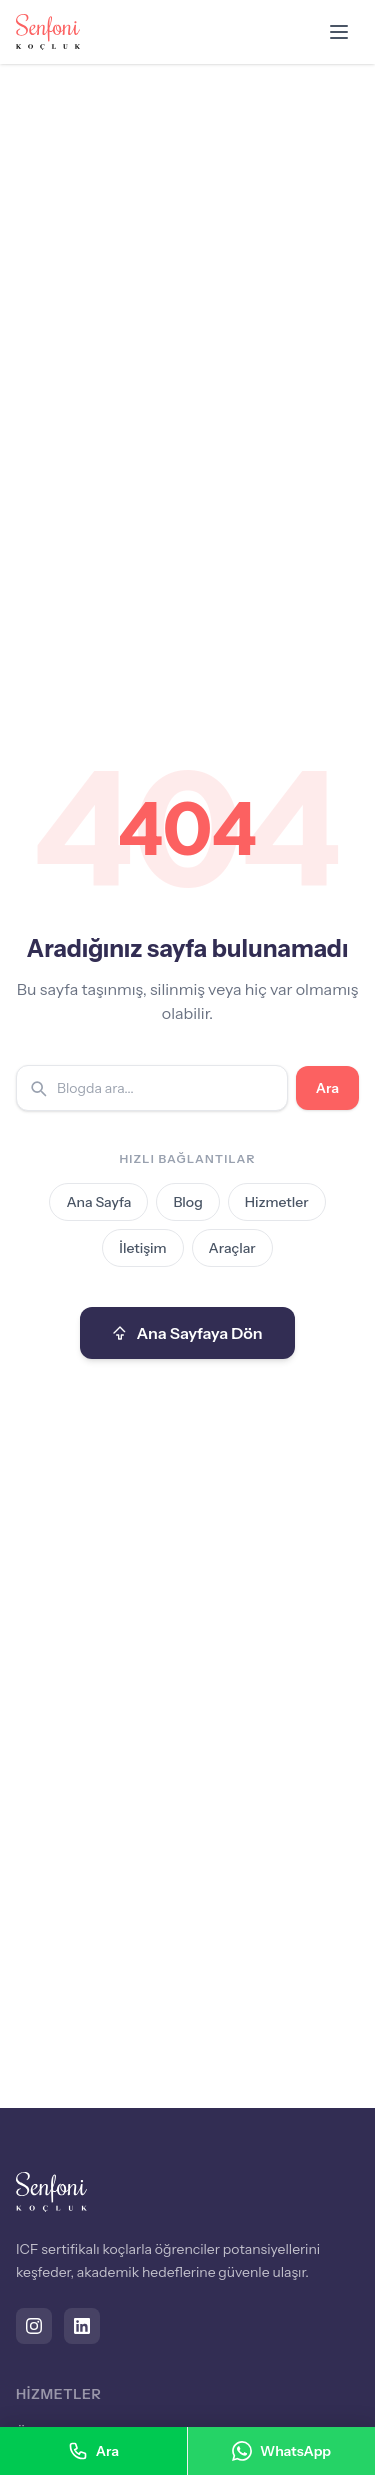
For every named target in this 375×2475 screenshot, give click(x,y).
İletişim (142, 1248)
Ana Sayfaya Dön (187, 1333)
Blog (187, 1202)
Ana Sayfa (98, 1202)
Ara (327, 1088)
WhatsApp (281, 2451)
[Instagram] (34, 2326)
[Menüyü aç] (339, 32)
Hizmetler (277, 1202)
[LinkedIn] (82, 2326)
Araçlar (232, 1248)
